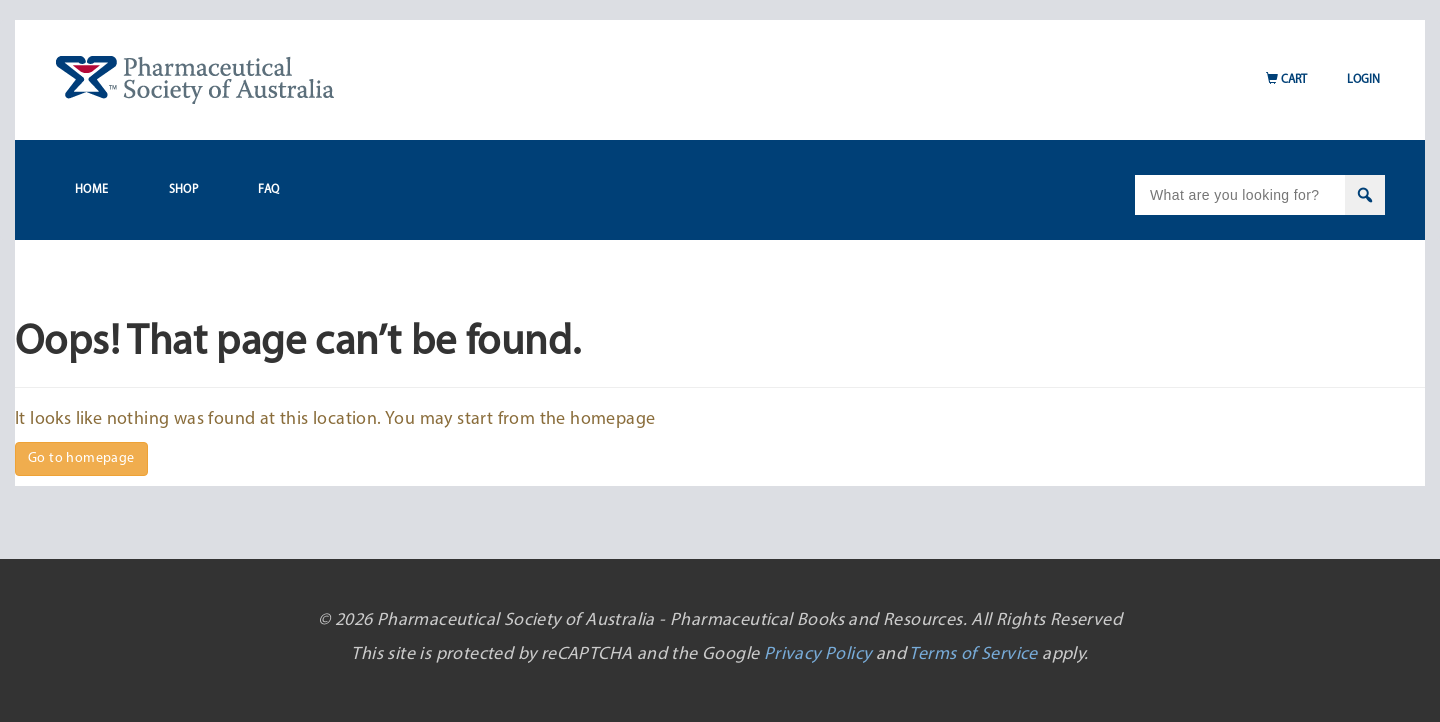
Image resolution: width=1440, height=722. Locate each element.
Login (1363, 80)
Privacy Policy (818, 654)
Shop (184, 190)
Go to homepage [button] (81, 458)
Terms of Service (973, 654)
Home (92, 190)
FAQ (268, 190)
